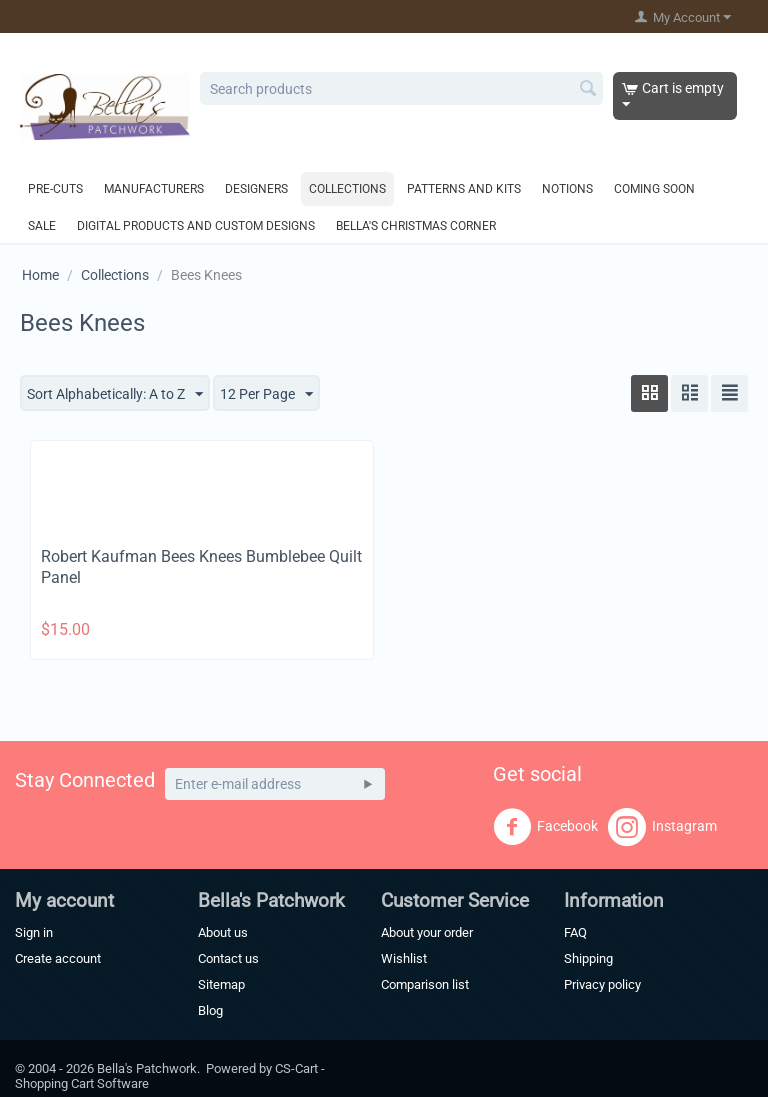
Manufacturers (154, 189)
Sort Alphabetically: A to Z (115, 395)
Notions (567, 189)
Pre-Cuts (55, 189)
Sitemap (221, 984)
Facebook (545, 827)
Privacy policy (602, 984)
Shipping (588, 958)
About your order (427, 932)
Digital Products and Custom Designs (196, 226)
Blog (210, 1010)
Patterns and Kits (464, 189)
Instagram (662, 827)
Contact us (228, 958)
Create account (58, 958)
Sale (42, 226)
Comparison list (425, 984)
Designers (256, 189)
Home (40, 275)
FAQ (575, 932)
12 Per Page (266, 395)
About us (223, 932)
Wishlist (404, 958)
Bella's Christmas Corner (416, 226)
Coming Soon (654, 189)
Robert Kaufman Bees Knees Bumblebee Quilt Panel (201, 567)
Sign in (34, 932)
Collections (347, 189)
